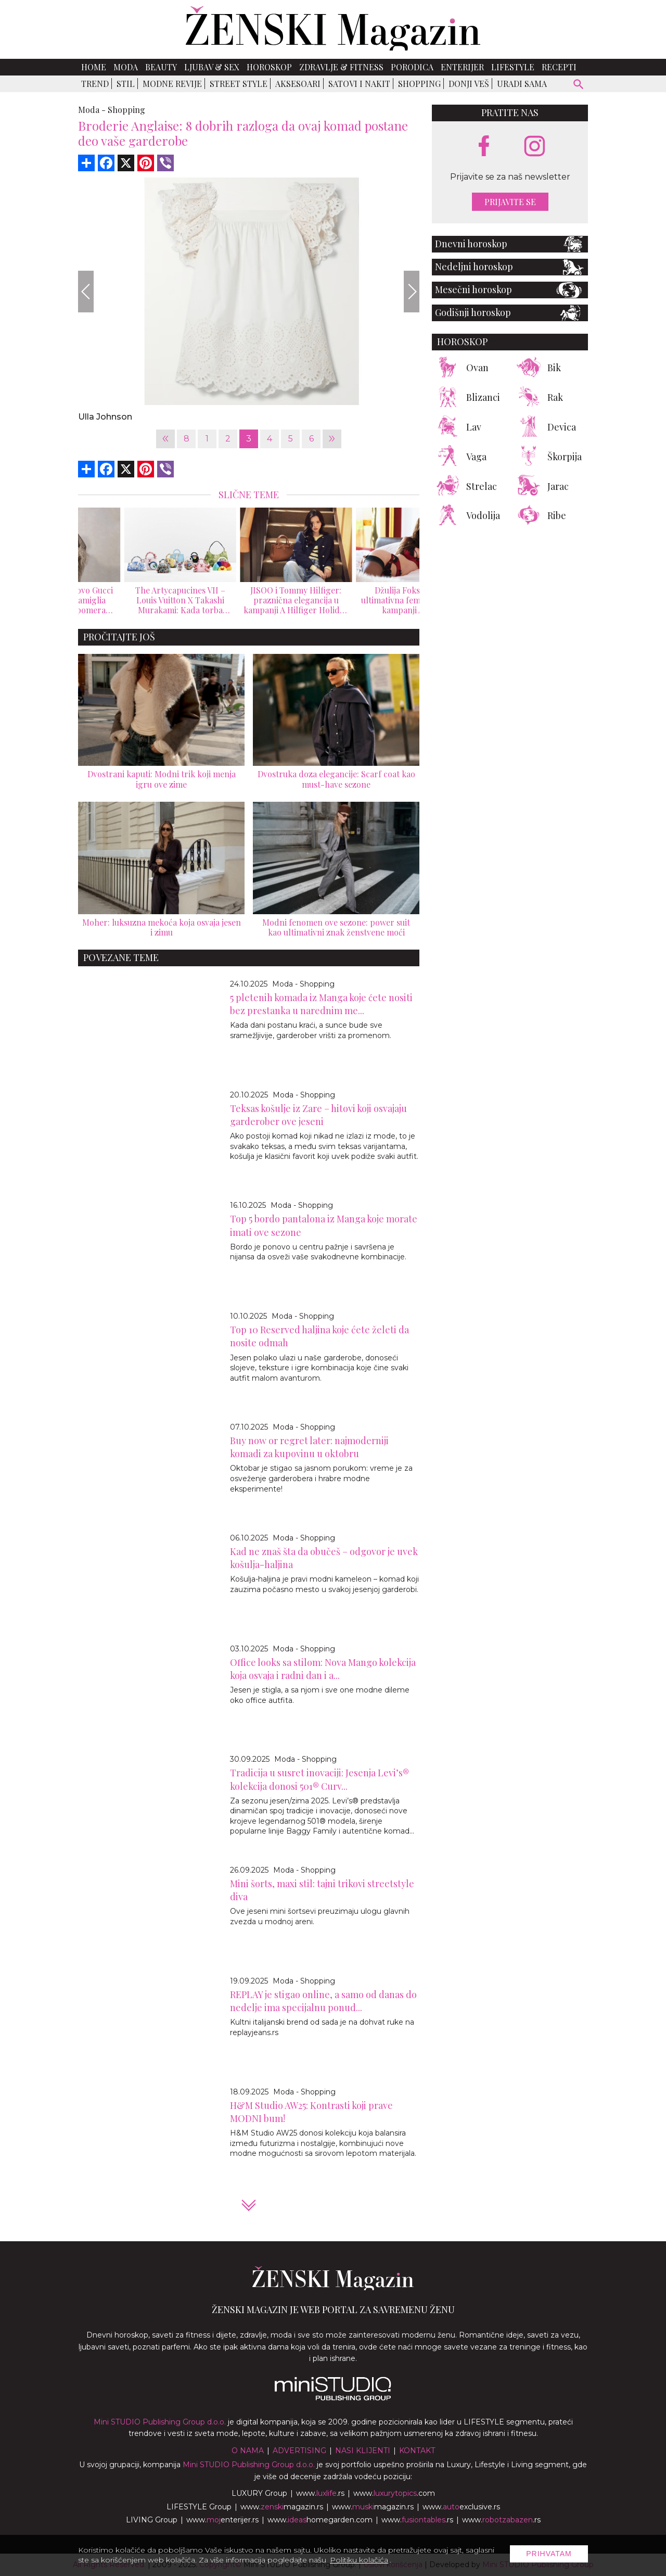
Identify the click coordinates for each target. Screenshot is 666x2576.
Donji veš (469, 83)
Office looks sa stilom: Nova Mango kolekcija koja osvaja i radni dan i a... (323, 1669)
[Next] (411, 291)
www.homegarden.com (320, 2519)
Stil (126, 83)
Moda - (92, 109)
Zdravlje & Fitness (341, 66)
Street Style (238, 83)
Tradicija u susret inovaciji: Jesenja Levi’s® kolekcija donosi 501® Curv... (319, 1779)
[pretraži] (579, 86)
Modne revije (172, 83)
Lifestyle (512, 66)
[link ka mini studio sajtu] (333, 2398)
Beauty (161, 66)
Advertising (299, 2450)
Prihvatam (549, 2553)
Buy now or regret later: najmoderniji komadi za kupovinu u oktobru (309, 1447)
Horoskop (269, 66)
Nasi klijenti (362, 2450)
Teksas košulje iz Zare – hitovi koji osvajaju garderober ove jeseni (318, 1115)
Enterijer (462, 66)
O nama (248, 2450)
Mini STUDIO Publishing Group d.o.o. (160, 2422)
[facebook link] (483, 146)
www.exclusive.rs (461, 2506)
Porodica (412, 66)
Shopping (419, 83)
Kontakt (417, 2450)
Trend (95, 83)
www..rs (320, 2493)
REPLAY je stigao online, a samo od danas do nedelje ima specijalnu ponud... (323, 2001)
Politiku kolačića (359, 2560)
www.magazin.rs (281, 2506)
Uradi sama (522, 83)
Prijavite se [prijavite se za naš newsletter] (510, 201)
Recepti (559, 66)
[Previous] (86, 291)
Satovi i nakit (359, 83)
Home (93, 66)
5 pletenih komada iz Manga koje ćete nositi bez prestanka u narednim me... (321, 1004)
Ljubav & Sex (211, 66)
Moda (125, 66)
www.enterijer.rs (222, 2519)
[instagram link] (534, 146)
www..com (394, 2493)
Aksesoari (298, 83)
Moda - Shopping (303, 984)
